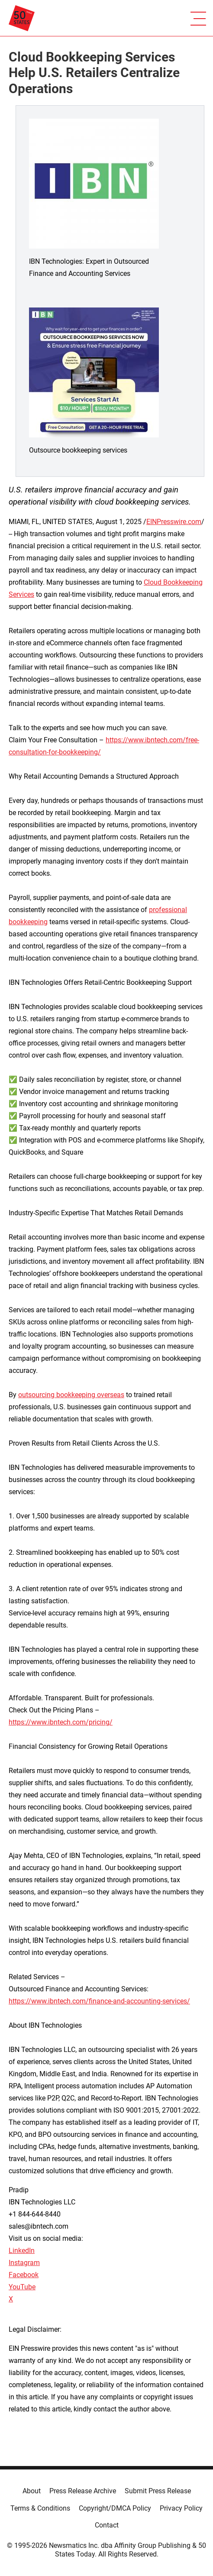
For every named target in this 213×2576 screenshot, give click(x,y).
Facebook (24, 2275)
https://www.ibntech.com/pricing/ (61, 1722)
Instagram (24, 2263)
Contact (107, 2525)
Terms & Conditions (40, 2508)
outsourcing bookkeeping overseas (71, 1395)
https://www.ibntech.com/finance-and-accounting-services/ (99, 2001)
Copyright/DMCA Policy (115, 2508)
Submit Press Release (158, 2491)
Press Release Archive (82, 2491)
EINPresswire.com (173, 522)
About (32, 2491)
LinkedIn (22, 2250)
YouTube (22, 2287)
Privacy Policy (181, 2508)
